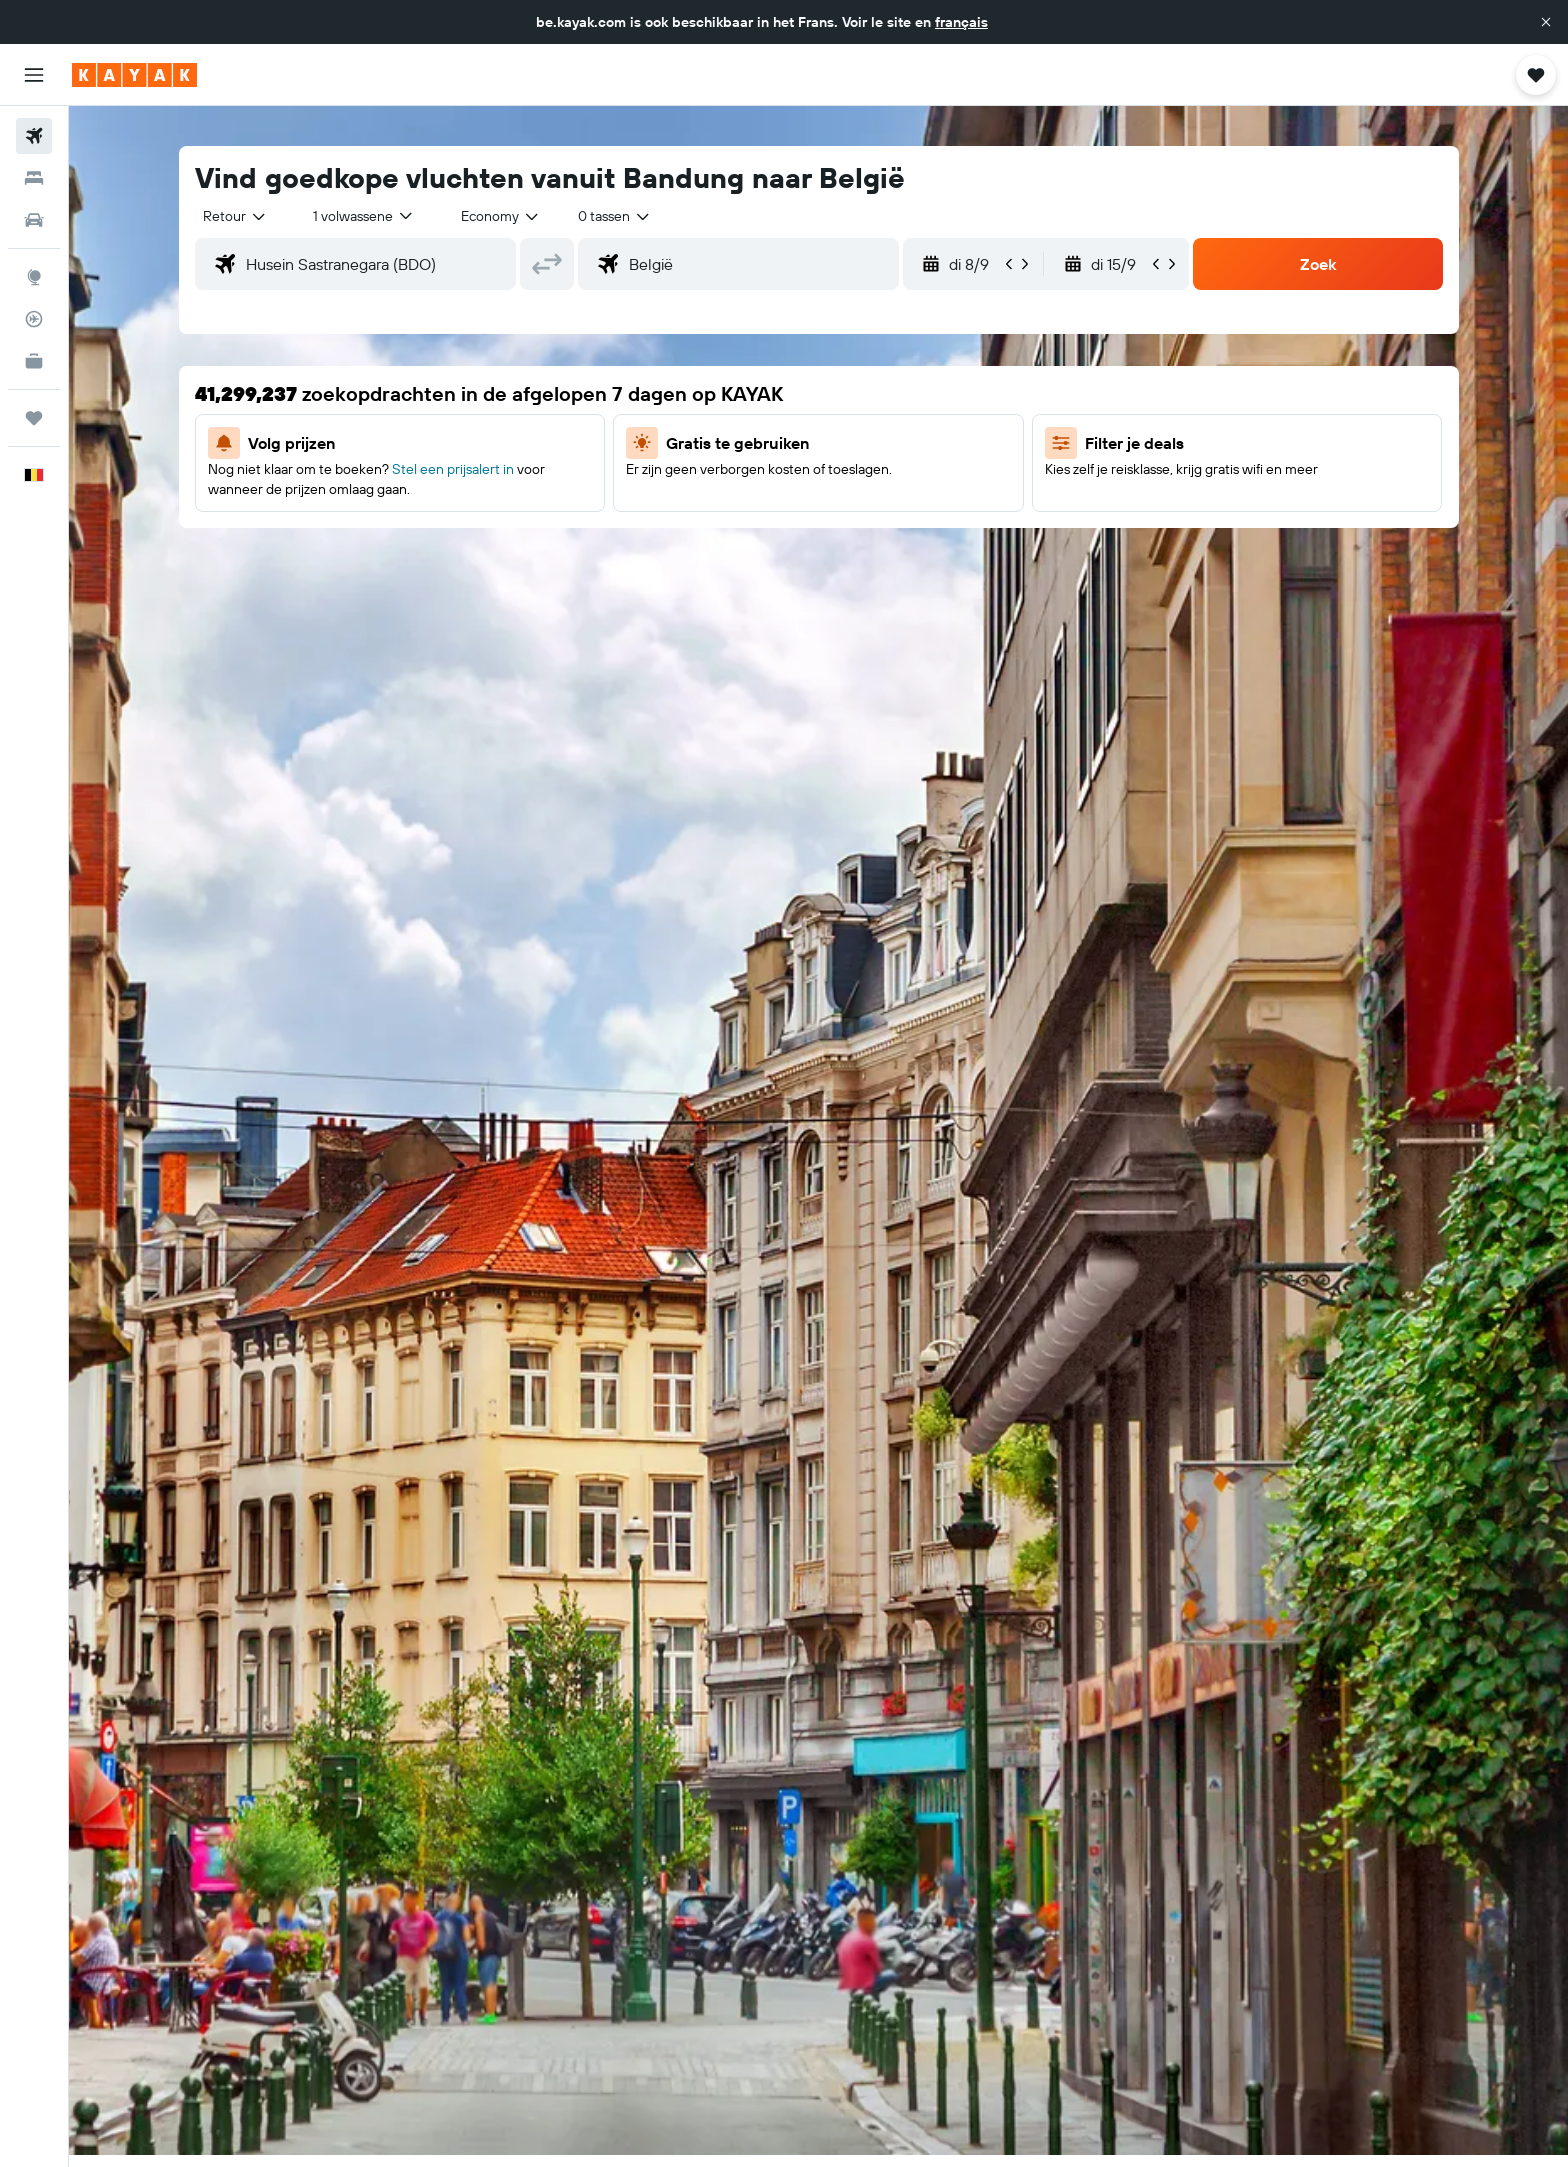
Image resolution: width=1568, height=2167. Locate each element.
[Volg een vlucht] (34, 319)
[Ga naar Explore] (34, 277)
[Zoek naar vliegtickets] (34, 136)
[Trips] (34, 418)
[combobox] (235, 216)
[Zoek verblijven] (34, 178)
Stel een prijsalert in (453, 469)
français (961, 22)
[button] (1546, 22)
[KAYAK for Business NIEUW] (34, 361)
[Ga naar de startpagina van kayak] (134, 75)
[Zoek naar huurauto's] (34, 220)
